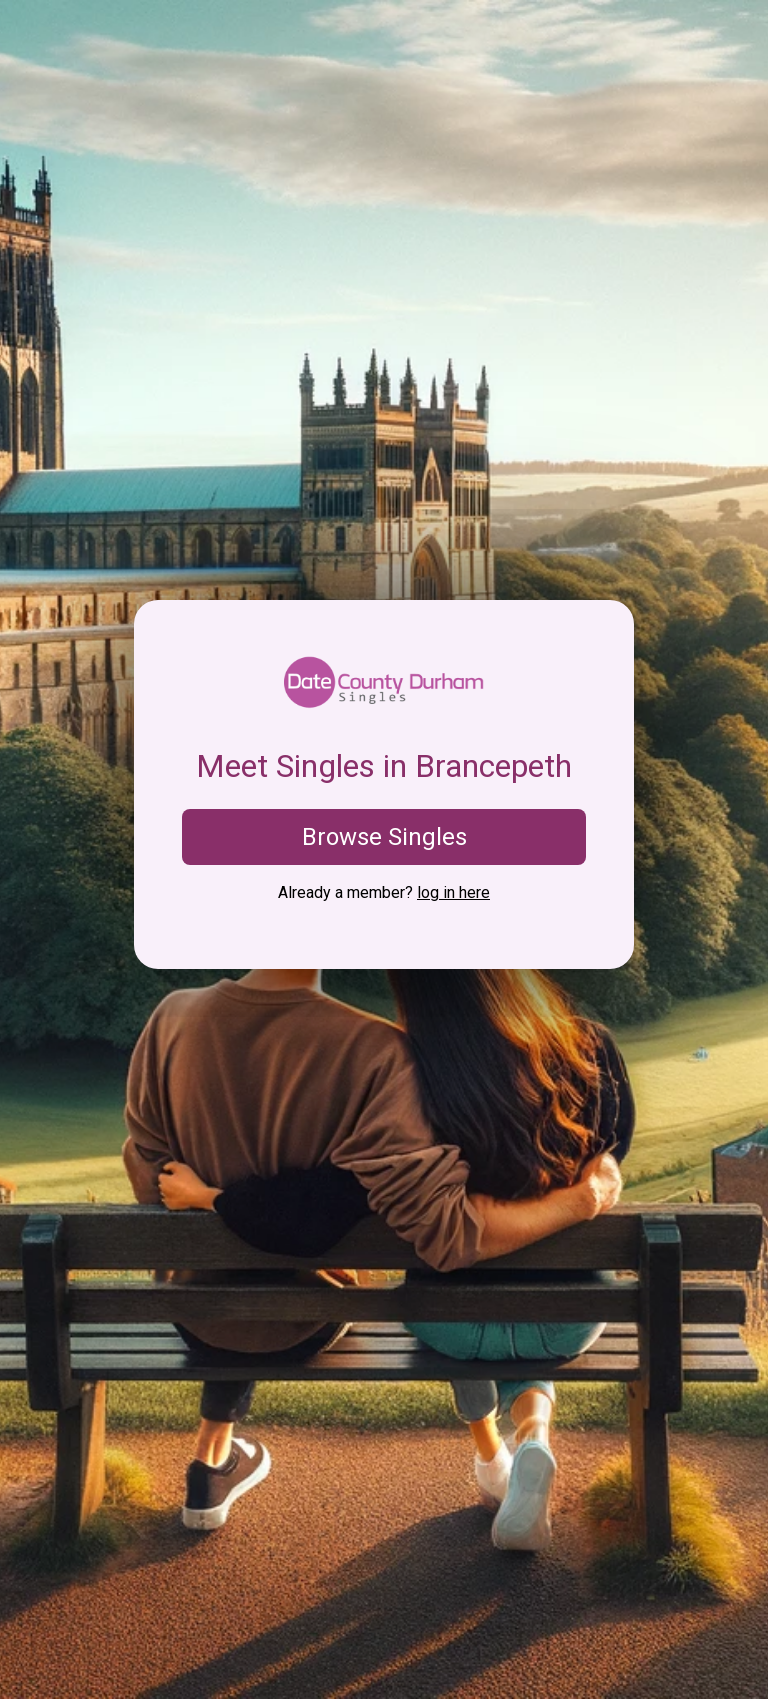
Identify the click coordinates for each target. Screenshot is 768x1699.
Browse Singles (384, 837)
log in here (453, 892)
